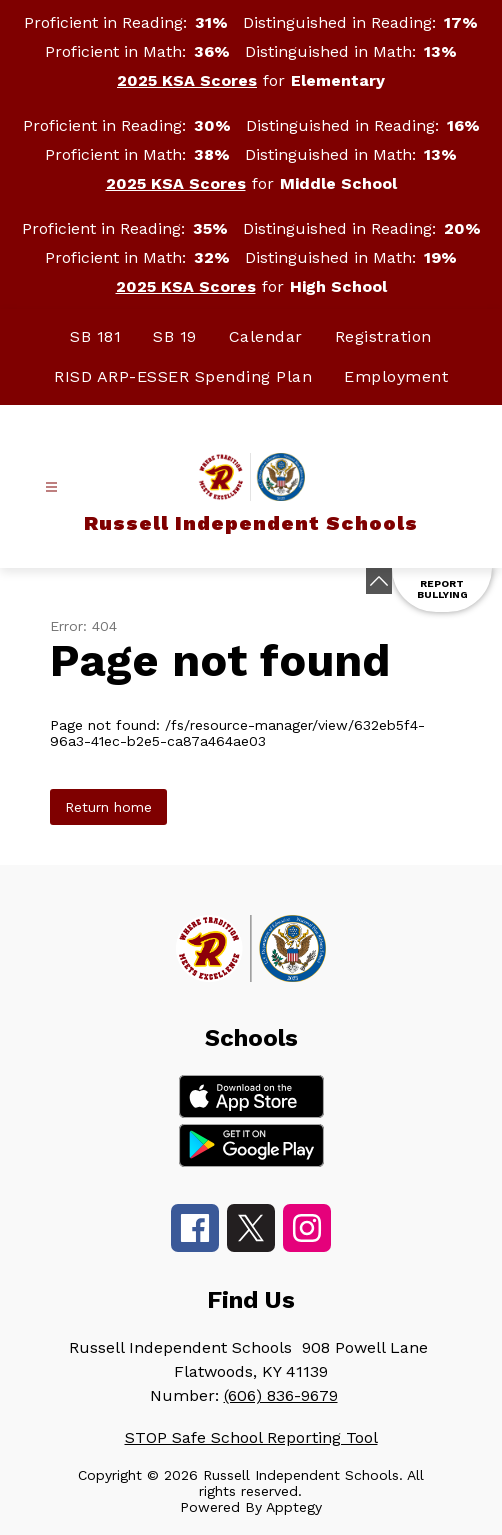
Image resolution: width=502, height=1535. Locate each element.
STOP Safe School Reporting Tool (251, 1437)
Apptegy (294, 1507)
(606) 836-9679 (281, 1395)
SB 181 (95, 336)
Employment (396, 376)
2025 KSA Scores (187, 80)
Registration (383, 336)
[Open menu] (51, 487)
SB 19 (175, 336)
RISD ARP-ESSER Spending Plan (183, 376)
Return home (108, 807)
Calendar (266, 336)
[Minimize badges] (379, 581)
